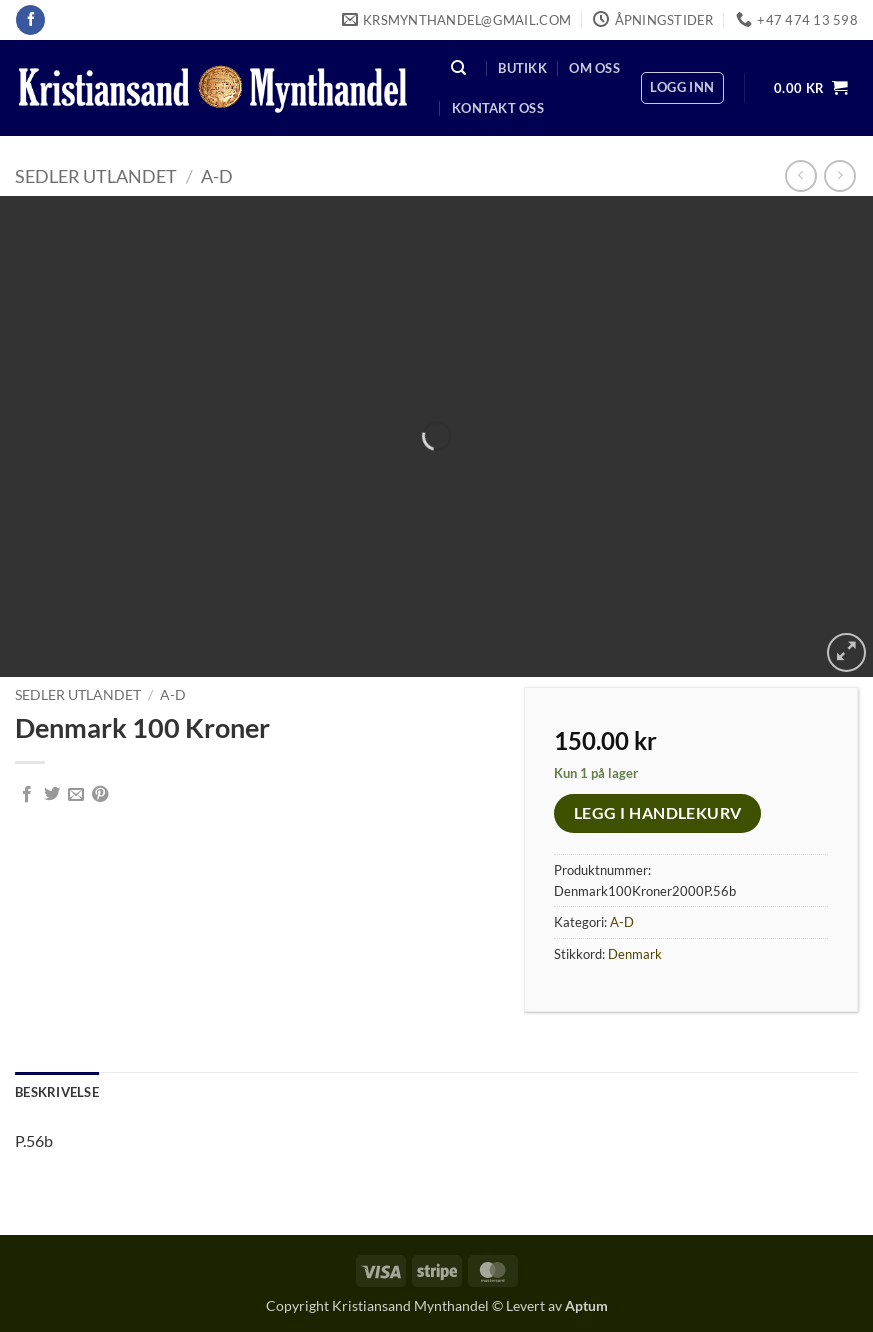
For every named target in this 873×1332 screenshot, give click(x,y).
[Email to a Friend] (76, 795)
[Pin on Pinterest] (100, 795)
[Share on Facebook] (27, 795)
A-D (217, 176)
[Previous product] (839, 175)
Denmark (635, 954)
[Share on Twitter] (52, 795)
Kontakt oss (498, 108)
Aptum (586, 1305)
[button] (682, 88)
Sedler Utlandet (96, 176)
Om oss (594, 68)
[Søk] (459, 67)
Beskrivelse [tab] (57, 1092)
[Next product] (800, 175)
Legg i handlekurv (658, 813)
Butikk (522, 68)
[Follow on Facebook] (30, 20)
